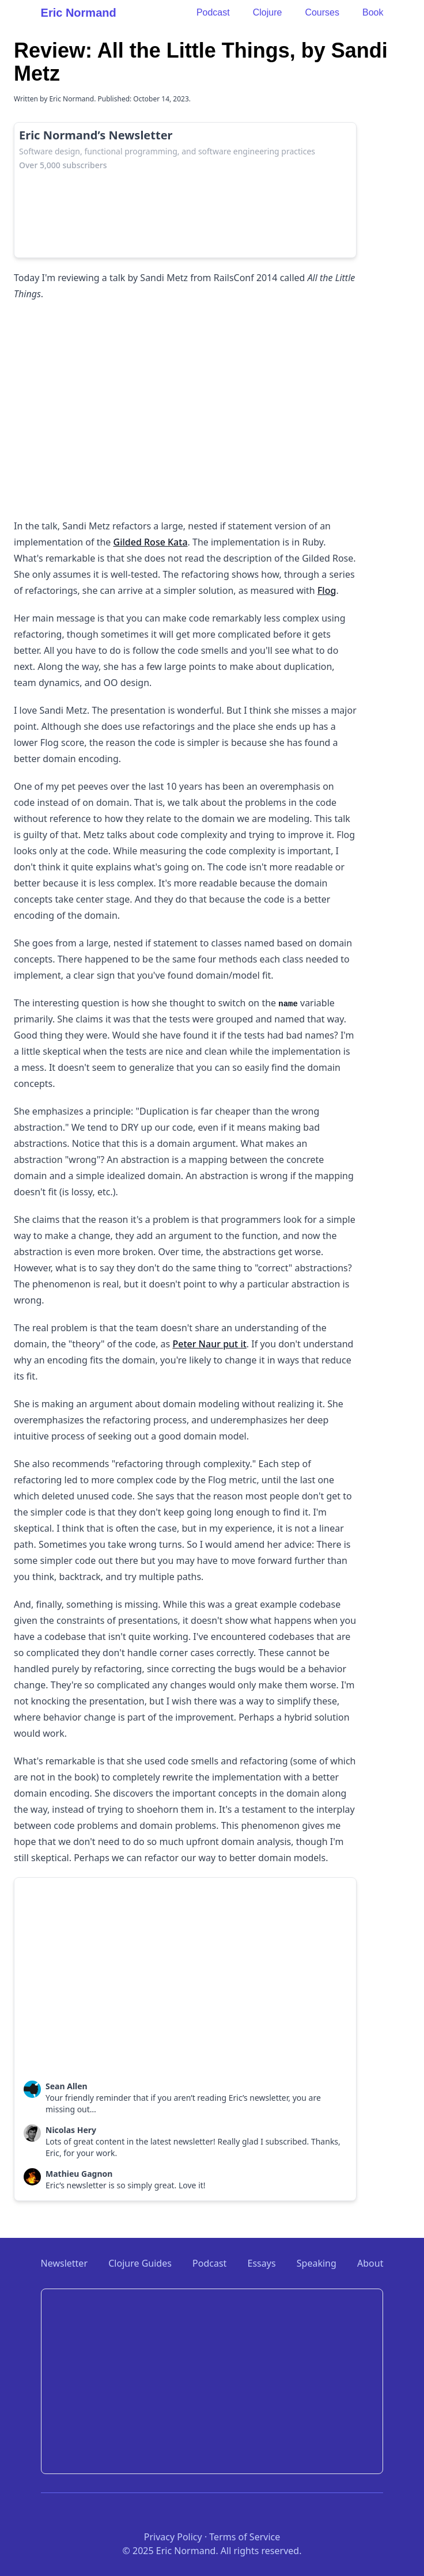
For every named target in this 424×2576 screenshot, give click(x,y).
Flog (326, 590)
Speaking (316, 2263)
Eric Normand (78, 12)
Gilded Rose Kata (150, 542)
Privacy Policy (173, 2536)
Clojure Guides (140, 2263)
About (370, 2263)
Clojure (267, 12)
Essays (262, 2263)
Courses (322, 12)
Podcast (213, 12)
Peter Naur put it (209, 1344)
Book (372, 12)
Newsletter (64, 2263)
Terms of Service (244, 2536)
